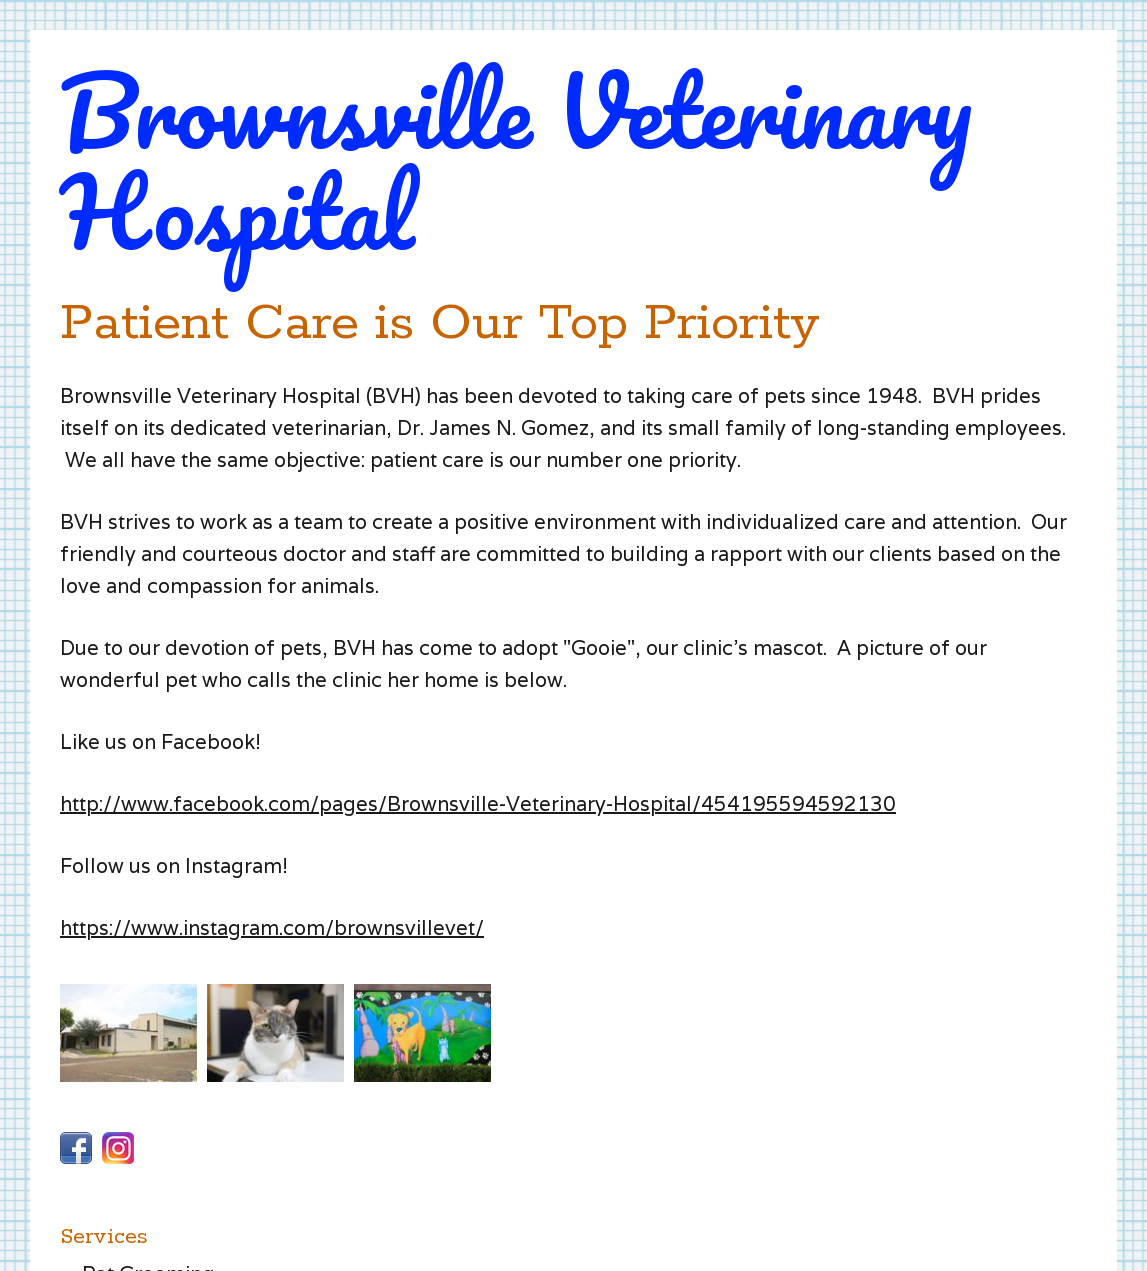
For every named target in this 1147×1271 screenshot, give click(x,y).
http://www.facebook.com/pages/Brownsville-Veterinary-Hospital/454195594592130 (478, 804)
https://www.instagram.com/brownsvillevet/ (272, 928)
